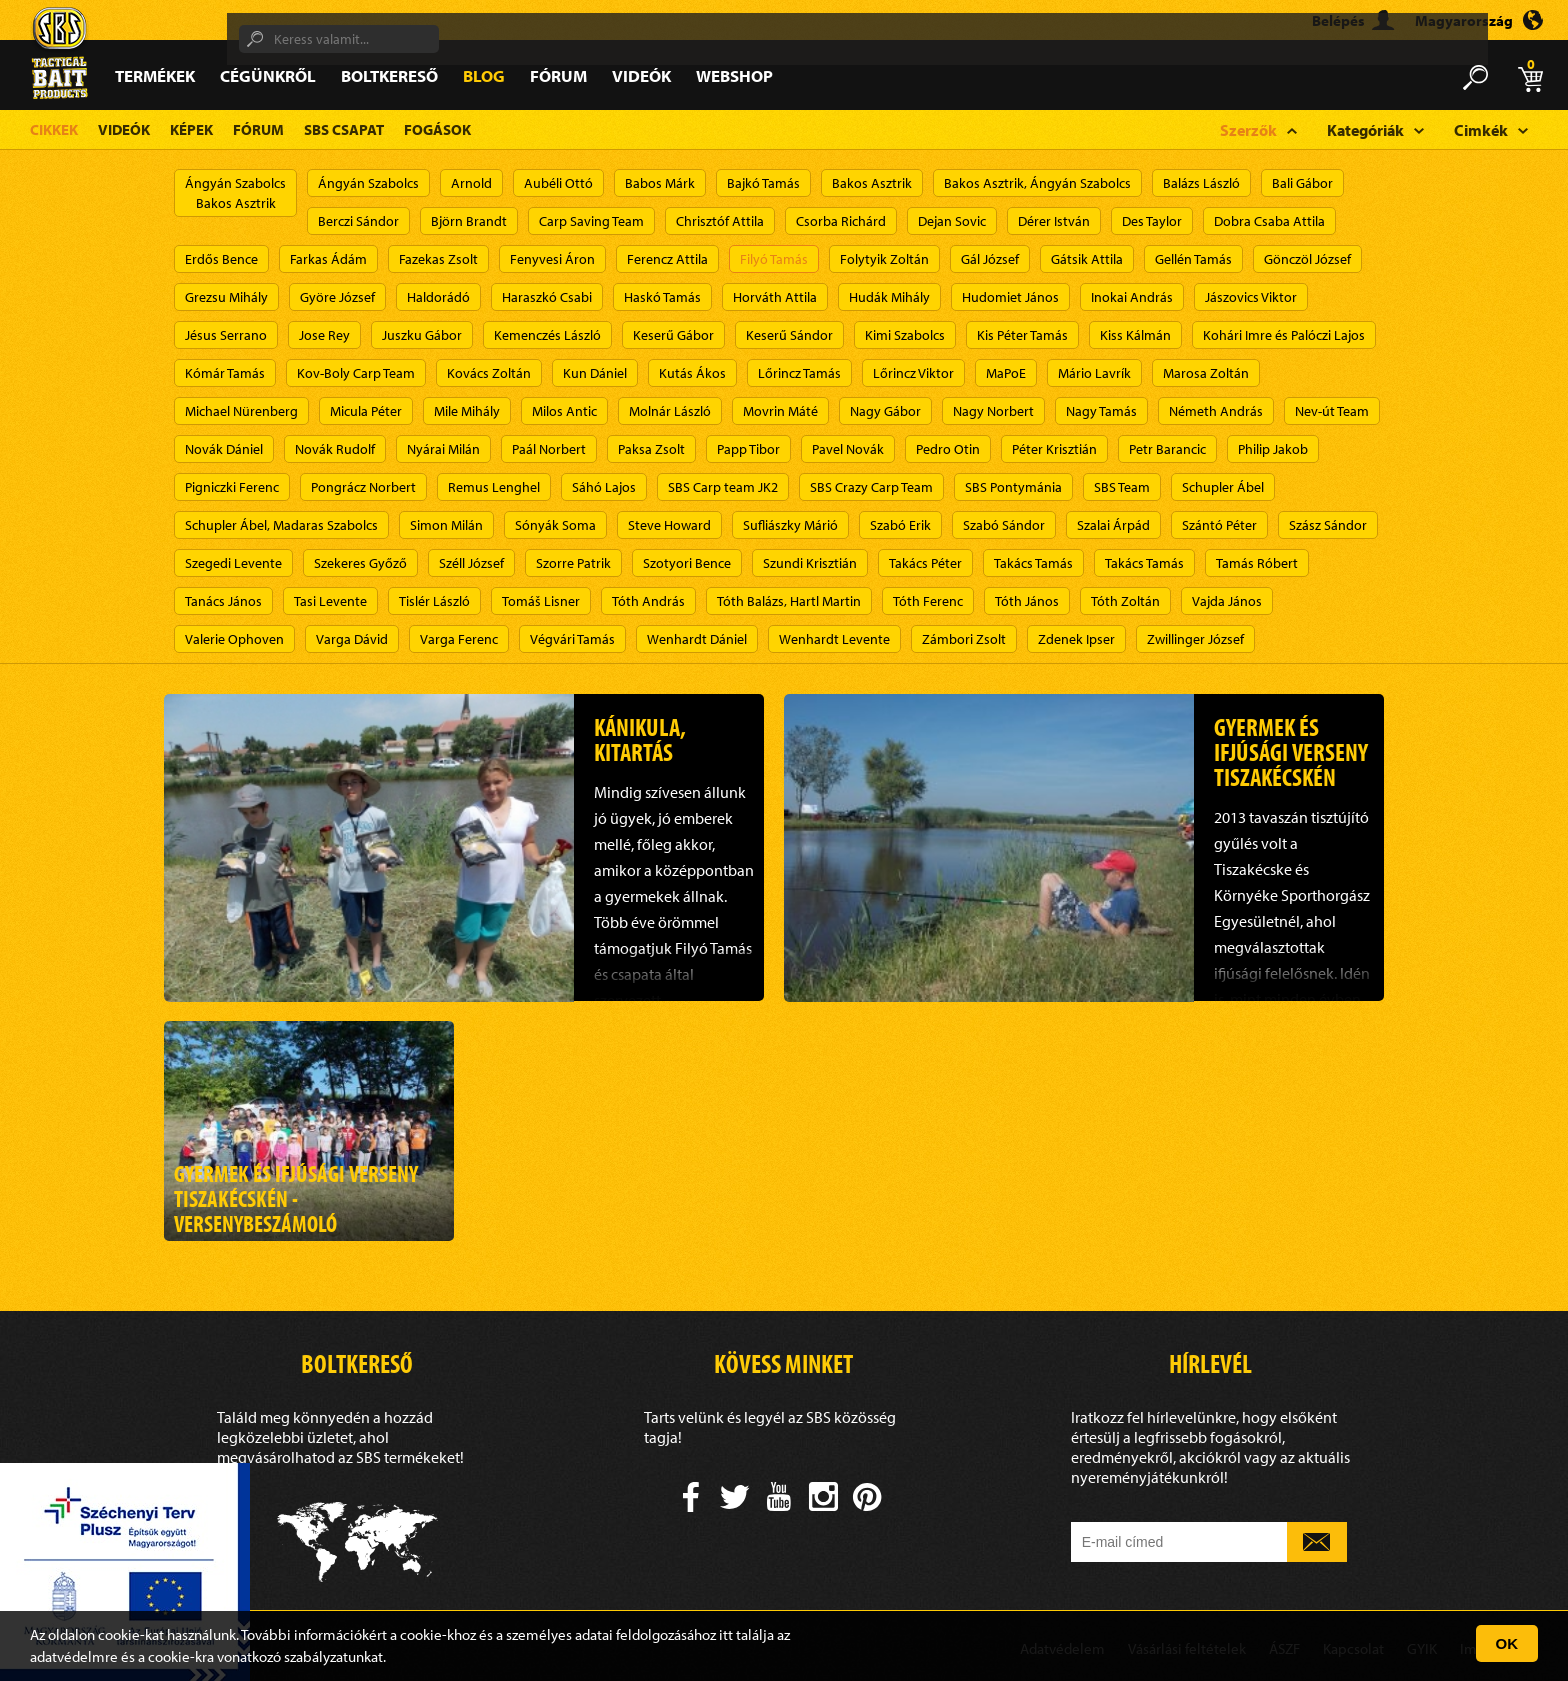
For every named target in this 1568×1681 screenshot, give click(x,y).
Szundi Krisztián (810, 563)
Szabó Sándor (1004, 525)
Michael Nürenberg (241, 411)
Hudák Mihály (889, 297)
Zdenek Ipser (1076, 639)
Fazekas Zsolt (438, 259)
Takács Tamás (1033, 563)
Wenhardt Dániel (697, 639)
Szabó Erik (900, 525)
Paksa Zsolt (651, 449)
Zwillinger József (1195, 639)
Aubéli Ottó (558, 183)
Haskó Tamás (662, 297)
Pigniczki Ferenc (232, 487)
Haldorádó (438, 297)
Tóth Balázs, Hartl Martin (789, 601)
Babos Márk (660, 183)
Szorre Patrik (573, 563)
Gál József (990, 259)
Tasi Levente (330, 601)
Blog (484, 75)
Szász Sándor (1328, 525)
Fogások (437, 129)
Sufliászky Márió (790, 525)
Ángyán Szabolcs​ (368, 183)
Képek (191, 129)
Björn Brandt (469, 221)
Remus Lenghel (494, 487)
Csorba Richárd (841, 221)
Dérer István (1054, 221)
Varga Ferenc (459, 639)
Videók (641, 75)
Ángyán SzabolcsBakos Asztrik (235, 193)
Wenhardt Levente (834, 639)
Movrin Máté (780, 411)
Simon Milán (446, 525)
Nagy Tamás (1101, 411)
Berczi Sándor (358, 221)
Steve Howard (669, 525)
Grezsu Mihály (226, 297)
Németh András (1216, 411)
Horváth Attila (775, 297)
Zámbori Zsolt (964, 639)
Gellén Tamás (1193, 259)
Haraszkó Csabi (547, 297)
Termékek (155, 75)
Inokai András (1132, 297)
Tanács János (223, 601)
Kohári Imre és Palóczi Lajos (1284, 335)
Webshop (734, 75)
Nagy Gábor (885, 411)
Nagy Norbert (993, 411)
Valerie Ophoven (234, 639)
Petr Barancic (1167, 449)
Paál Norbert (549, 449)
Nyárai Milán (443, 449)
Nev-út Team (1332, 411)
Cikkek (54, 129)
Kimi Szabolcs (905, 335)
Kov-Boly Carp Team (356, 373)
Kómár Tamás (225, 373)
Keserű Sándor (789, 335)
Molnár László (670, 411)
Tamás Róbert (1257, 563)
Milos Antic (564, 411)
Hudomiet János (1010, 297)
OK (1507, 1643)
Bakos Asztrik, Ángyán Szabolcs (1037, 183)
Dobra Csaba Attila (1269, 221)
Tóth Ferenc (928, 601)
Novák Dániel (224, 449)
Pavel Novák (848, 449)
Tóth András (648, 601)
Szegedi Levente (233, 563)
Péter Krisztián (1054, 449)
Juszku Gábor (422, 335)
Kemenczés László (547, 335)
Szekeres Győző (360, 563)
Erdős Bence (221, 259)
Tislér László (434, 601)
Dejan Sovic (952, 221)
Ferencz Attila (667, 259)
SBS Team (1122, 487)
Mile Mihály (467, 411)
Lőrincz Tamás (799, 373)
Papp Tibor (748, 449)
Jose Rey (324, 335)
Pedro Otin (948, 449)
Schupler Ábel (1223, 487)
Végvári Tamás (572, 639)
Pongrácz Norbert (363, 487)
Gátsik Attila (1087, 259)
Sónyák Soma (555, 525)
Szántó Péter (1219, 525)
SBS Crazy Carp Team (871, 487)
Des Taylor (1152, 221)
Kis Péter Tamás (1022, 335)
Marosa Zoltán (1206, 373)
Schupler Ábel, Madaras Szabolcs (281, 525)
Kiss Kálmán (1135, 335)
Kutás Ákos (692, 373)
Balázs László (1201, 183)
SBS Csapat (344, 129)
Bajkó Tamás (763, 183)
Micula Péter (366, 411)
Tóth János (1027, 601)
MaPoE (1006, 373)
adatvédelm (67, 1656)
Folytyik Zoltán (884, 259)
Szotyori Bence (687, 563)
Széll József (471, 563)
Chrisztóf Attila (720, 221)
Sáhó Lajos (604, 487)
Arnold (471, 183)
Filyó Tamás (774, 259)
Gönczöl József (1307, 259)
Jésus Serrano (226, 335)
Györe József (337, 297)
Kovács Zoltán (489, 373)
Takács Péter (925, 563)
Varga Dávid (352, 639)
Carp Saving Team (591, 221)
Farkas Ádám (328, 259)
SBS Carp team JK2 (723, 487)
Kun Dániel (595, 373)
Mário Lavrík (1094, 373)
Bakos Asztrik (872, 183)
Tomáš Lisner (541, 601)
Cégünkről (268, 75)
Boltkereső (389, 75)
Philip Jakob (1273, 449)
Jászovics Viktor (1251, 297)
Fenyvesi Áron (552, 259)
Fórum (558, 75)
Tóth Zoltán (1125, 601)
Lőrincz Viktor (913, 373)
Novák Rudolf (335, 449)
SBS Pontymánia (1013, 487)
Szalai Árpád (1113, 525)
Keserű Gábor (673, 335)
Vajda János (1227, 601)
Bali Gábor (1302, 183)
